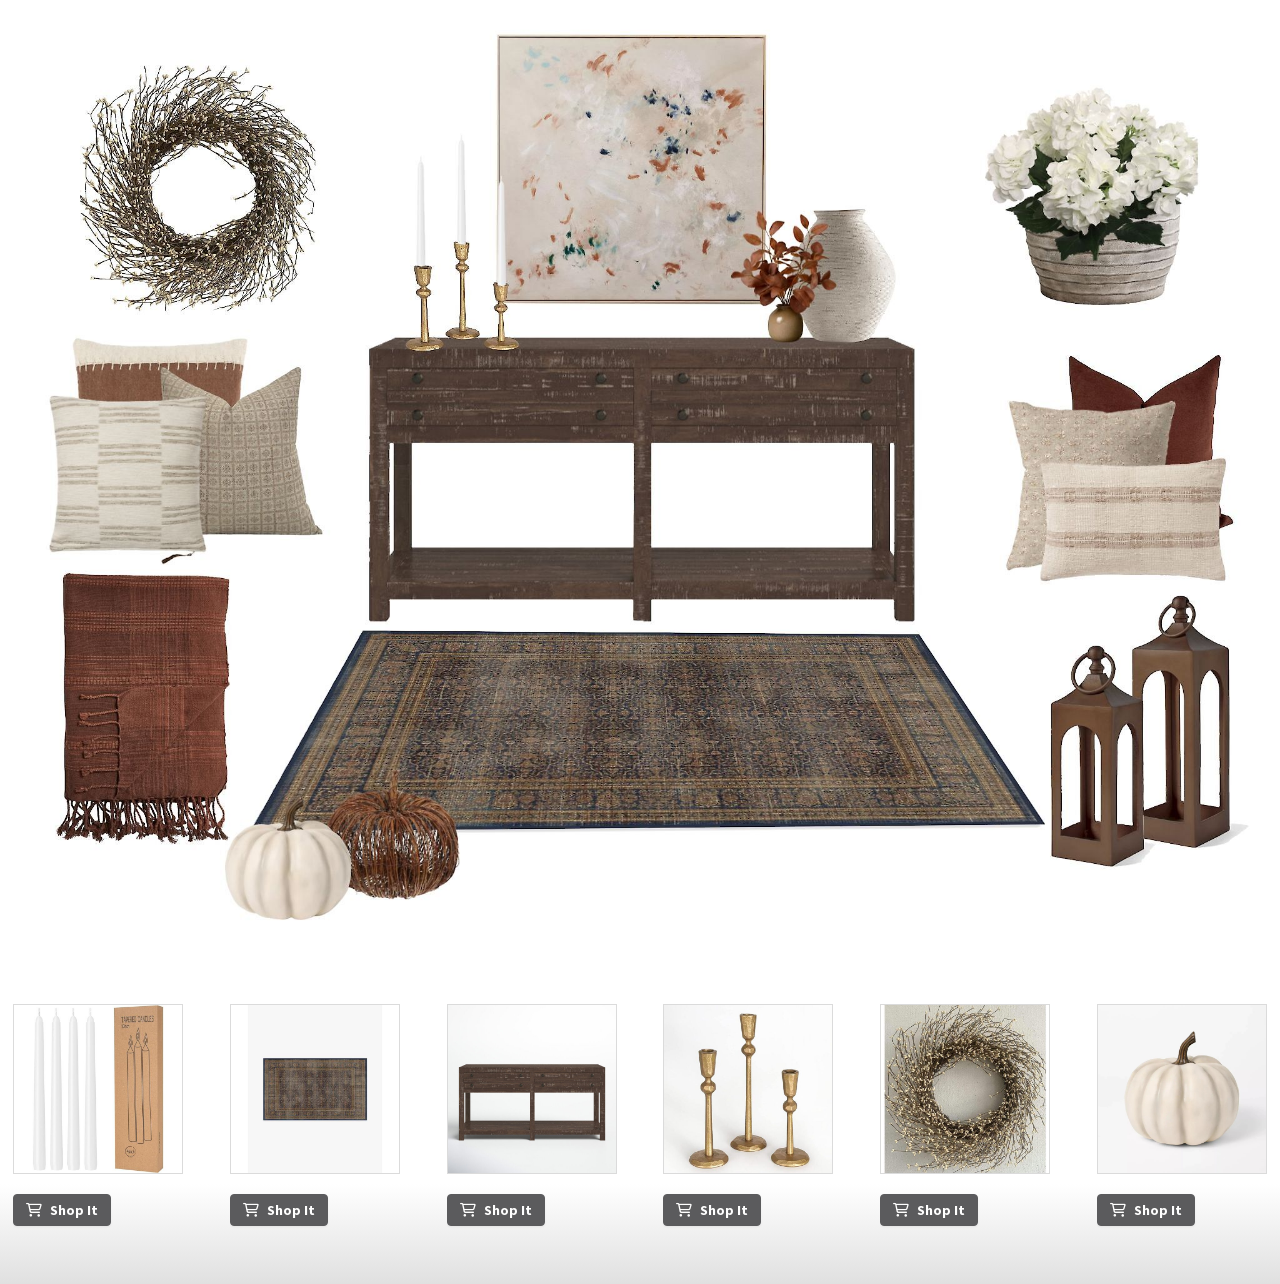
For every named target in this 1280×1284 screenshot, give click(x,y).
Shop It (62, 1210)
